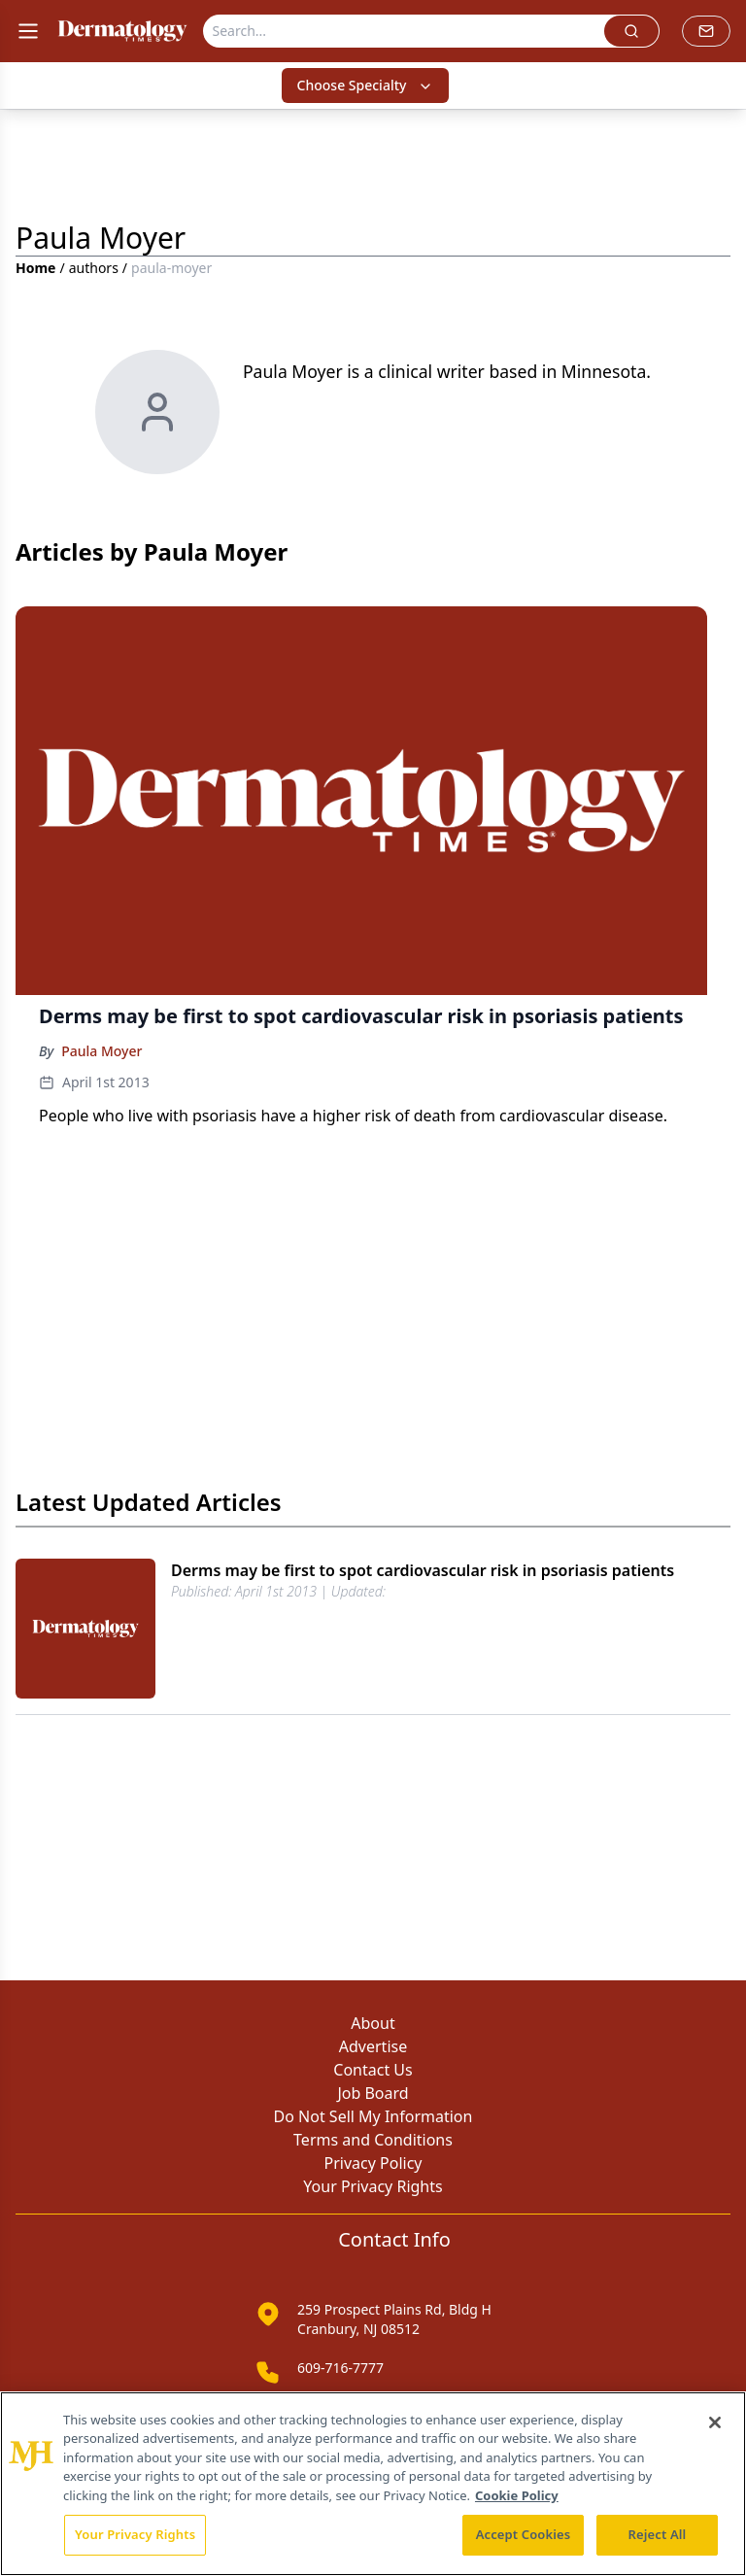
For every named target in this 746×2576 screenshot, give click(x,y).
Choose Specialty (365, 85)
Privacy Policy (373, 2163)
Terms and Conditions (373, 2139)
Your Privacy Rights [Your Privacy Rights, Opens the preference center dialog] (135, 2534)
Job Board (372, 2093)
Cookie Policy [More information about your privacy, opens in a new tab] (517, 2495)
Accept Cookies (523, 2534)
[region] (373, 2483)
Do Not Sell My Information (373, 2116)
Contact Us (372, 2069)
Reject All (657, 2534)
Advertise (373, 2046)
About (372, 2023)
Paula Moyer (101, 1051)
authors (94, 267)
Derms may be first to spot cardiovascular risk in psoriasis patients (422, 1570)
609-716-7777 (340, 2367)
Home (35, 267)
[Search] (404, 31)
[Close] (715, 2422)
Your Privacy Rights (372, 2186)
